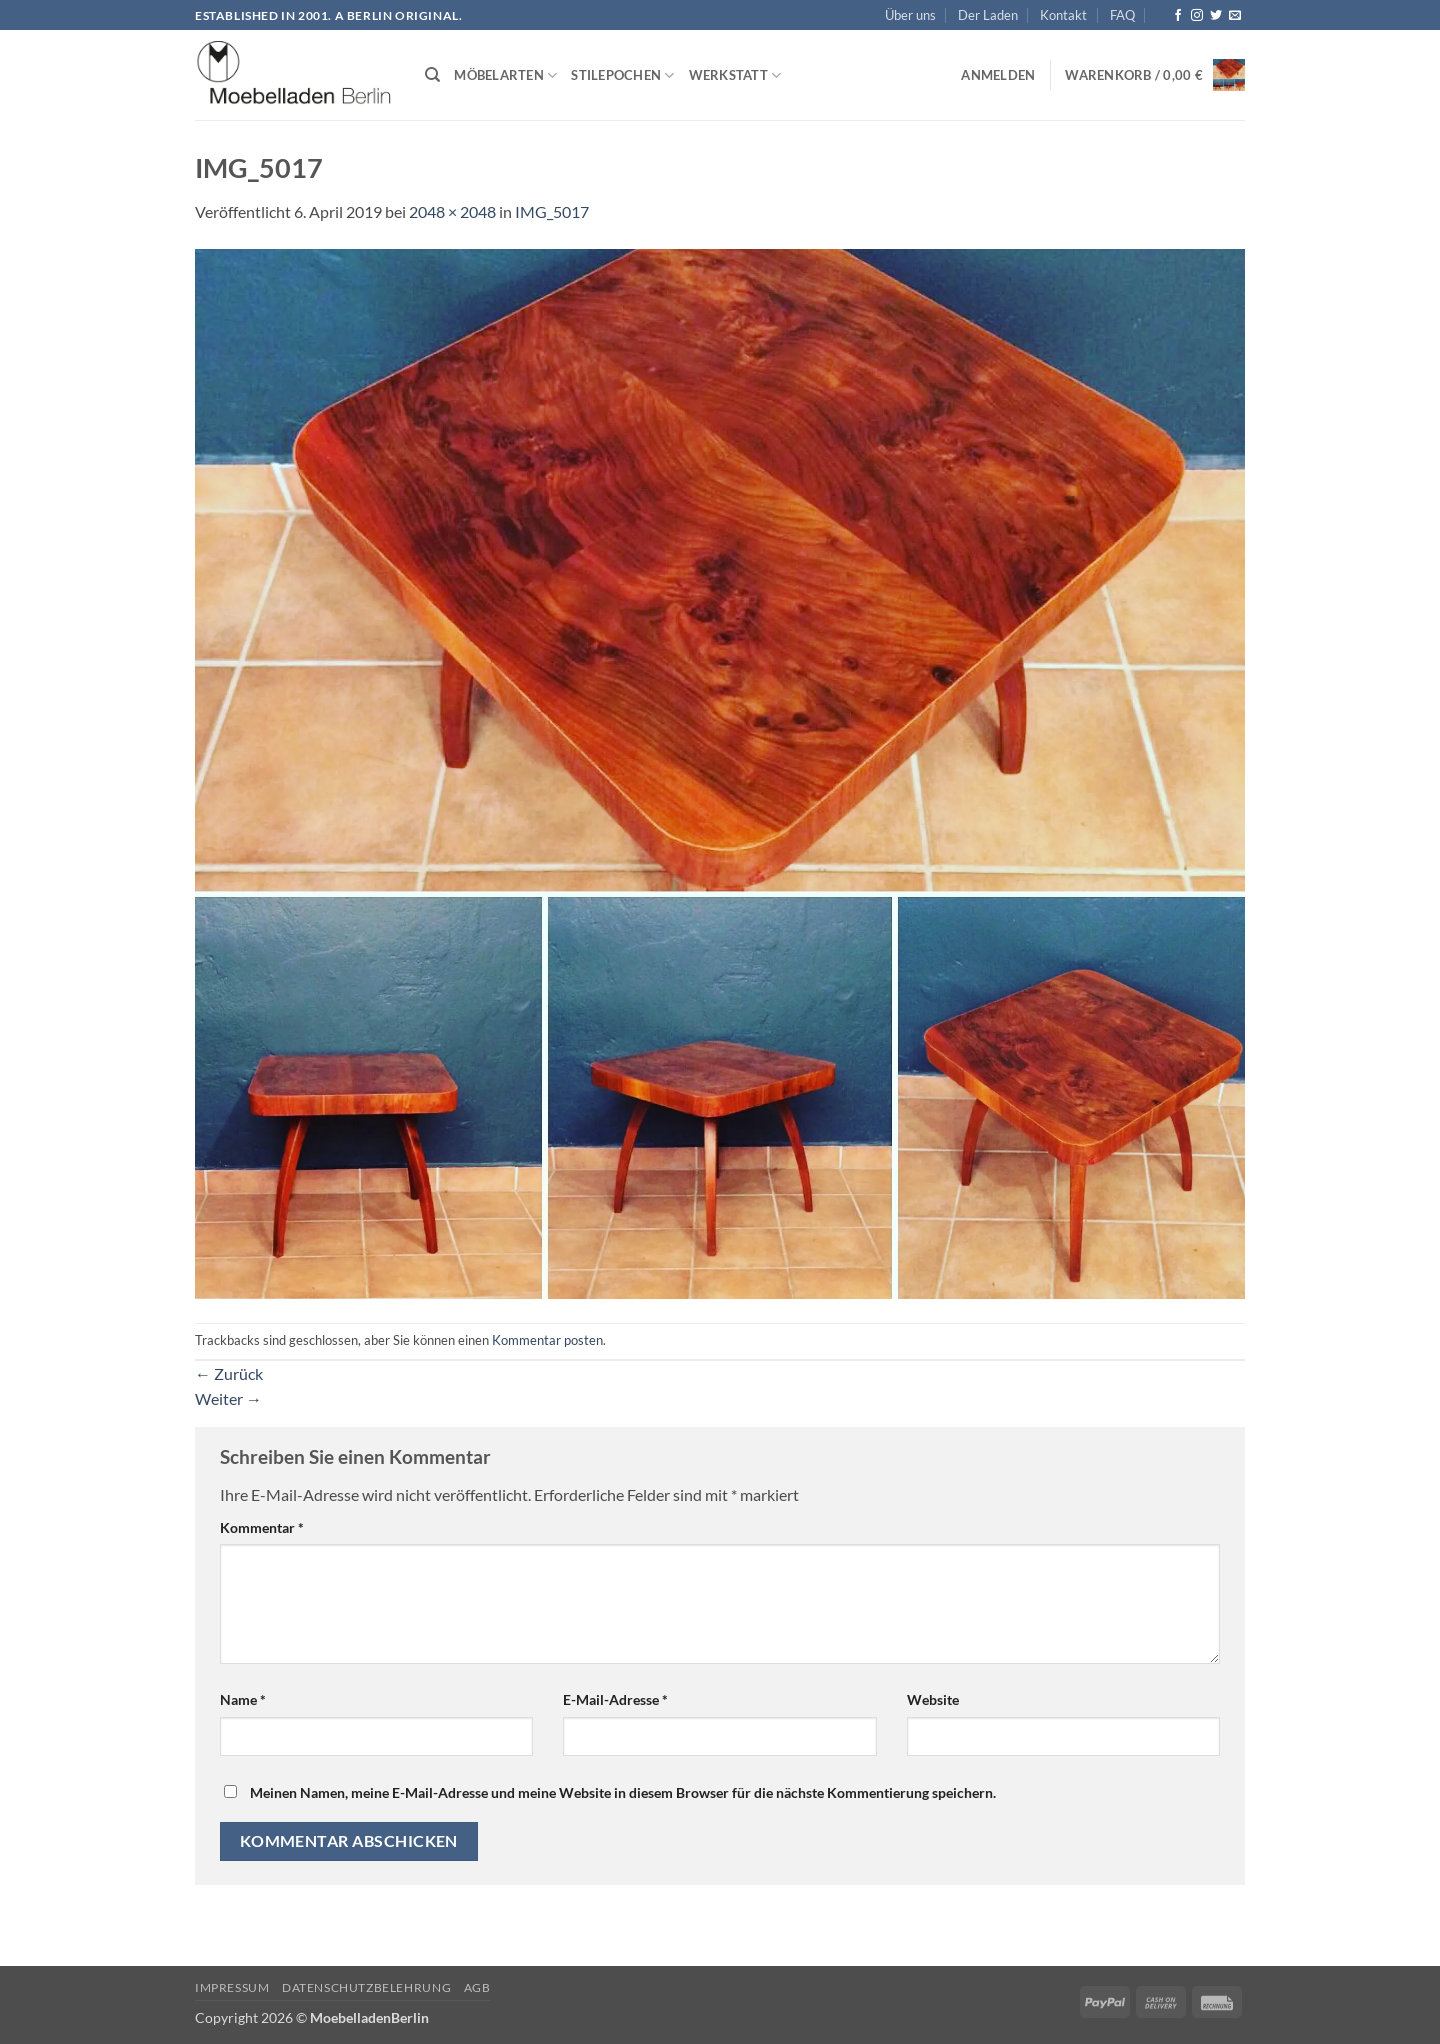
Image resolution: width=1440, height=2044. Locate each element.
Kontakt (1063, 15)
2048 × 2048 (452, 211)
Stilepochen (622, 75)
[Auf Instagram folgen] (1197, 16)
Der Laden (988, 15)
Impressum (232, 1987)
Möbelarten (505, 75)
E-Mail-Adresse (615, 1699)
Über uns (910, 15)
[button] (998, 75)
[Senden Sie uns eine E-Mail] (1235, 16)
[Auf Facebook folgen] (1178, 16)
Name (243, 1699)
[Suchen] (432, 75)
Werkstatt (735, 75)
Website (933, 1699)
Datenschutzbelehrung (366, 1987)
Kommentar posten (547, 1340)
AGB (477, 1987)
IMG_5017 (552, 211)
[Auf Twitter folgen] (1216, 16)
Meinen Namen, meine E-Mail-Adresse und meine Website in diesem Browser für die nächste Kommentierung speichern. (623, 1792)
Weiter (228, 1398)
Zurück (229, 1373)
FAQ (1122, 15)
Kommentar (262, 1527)
